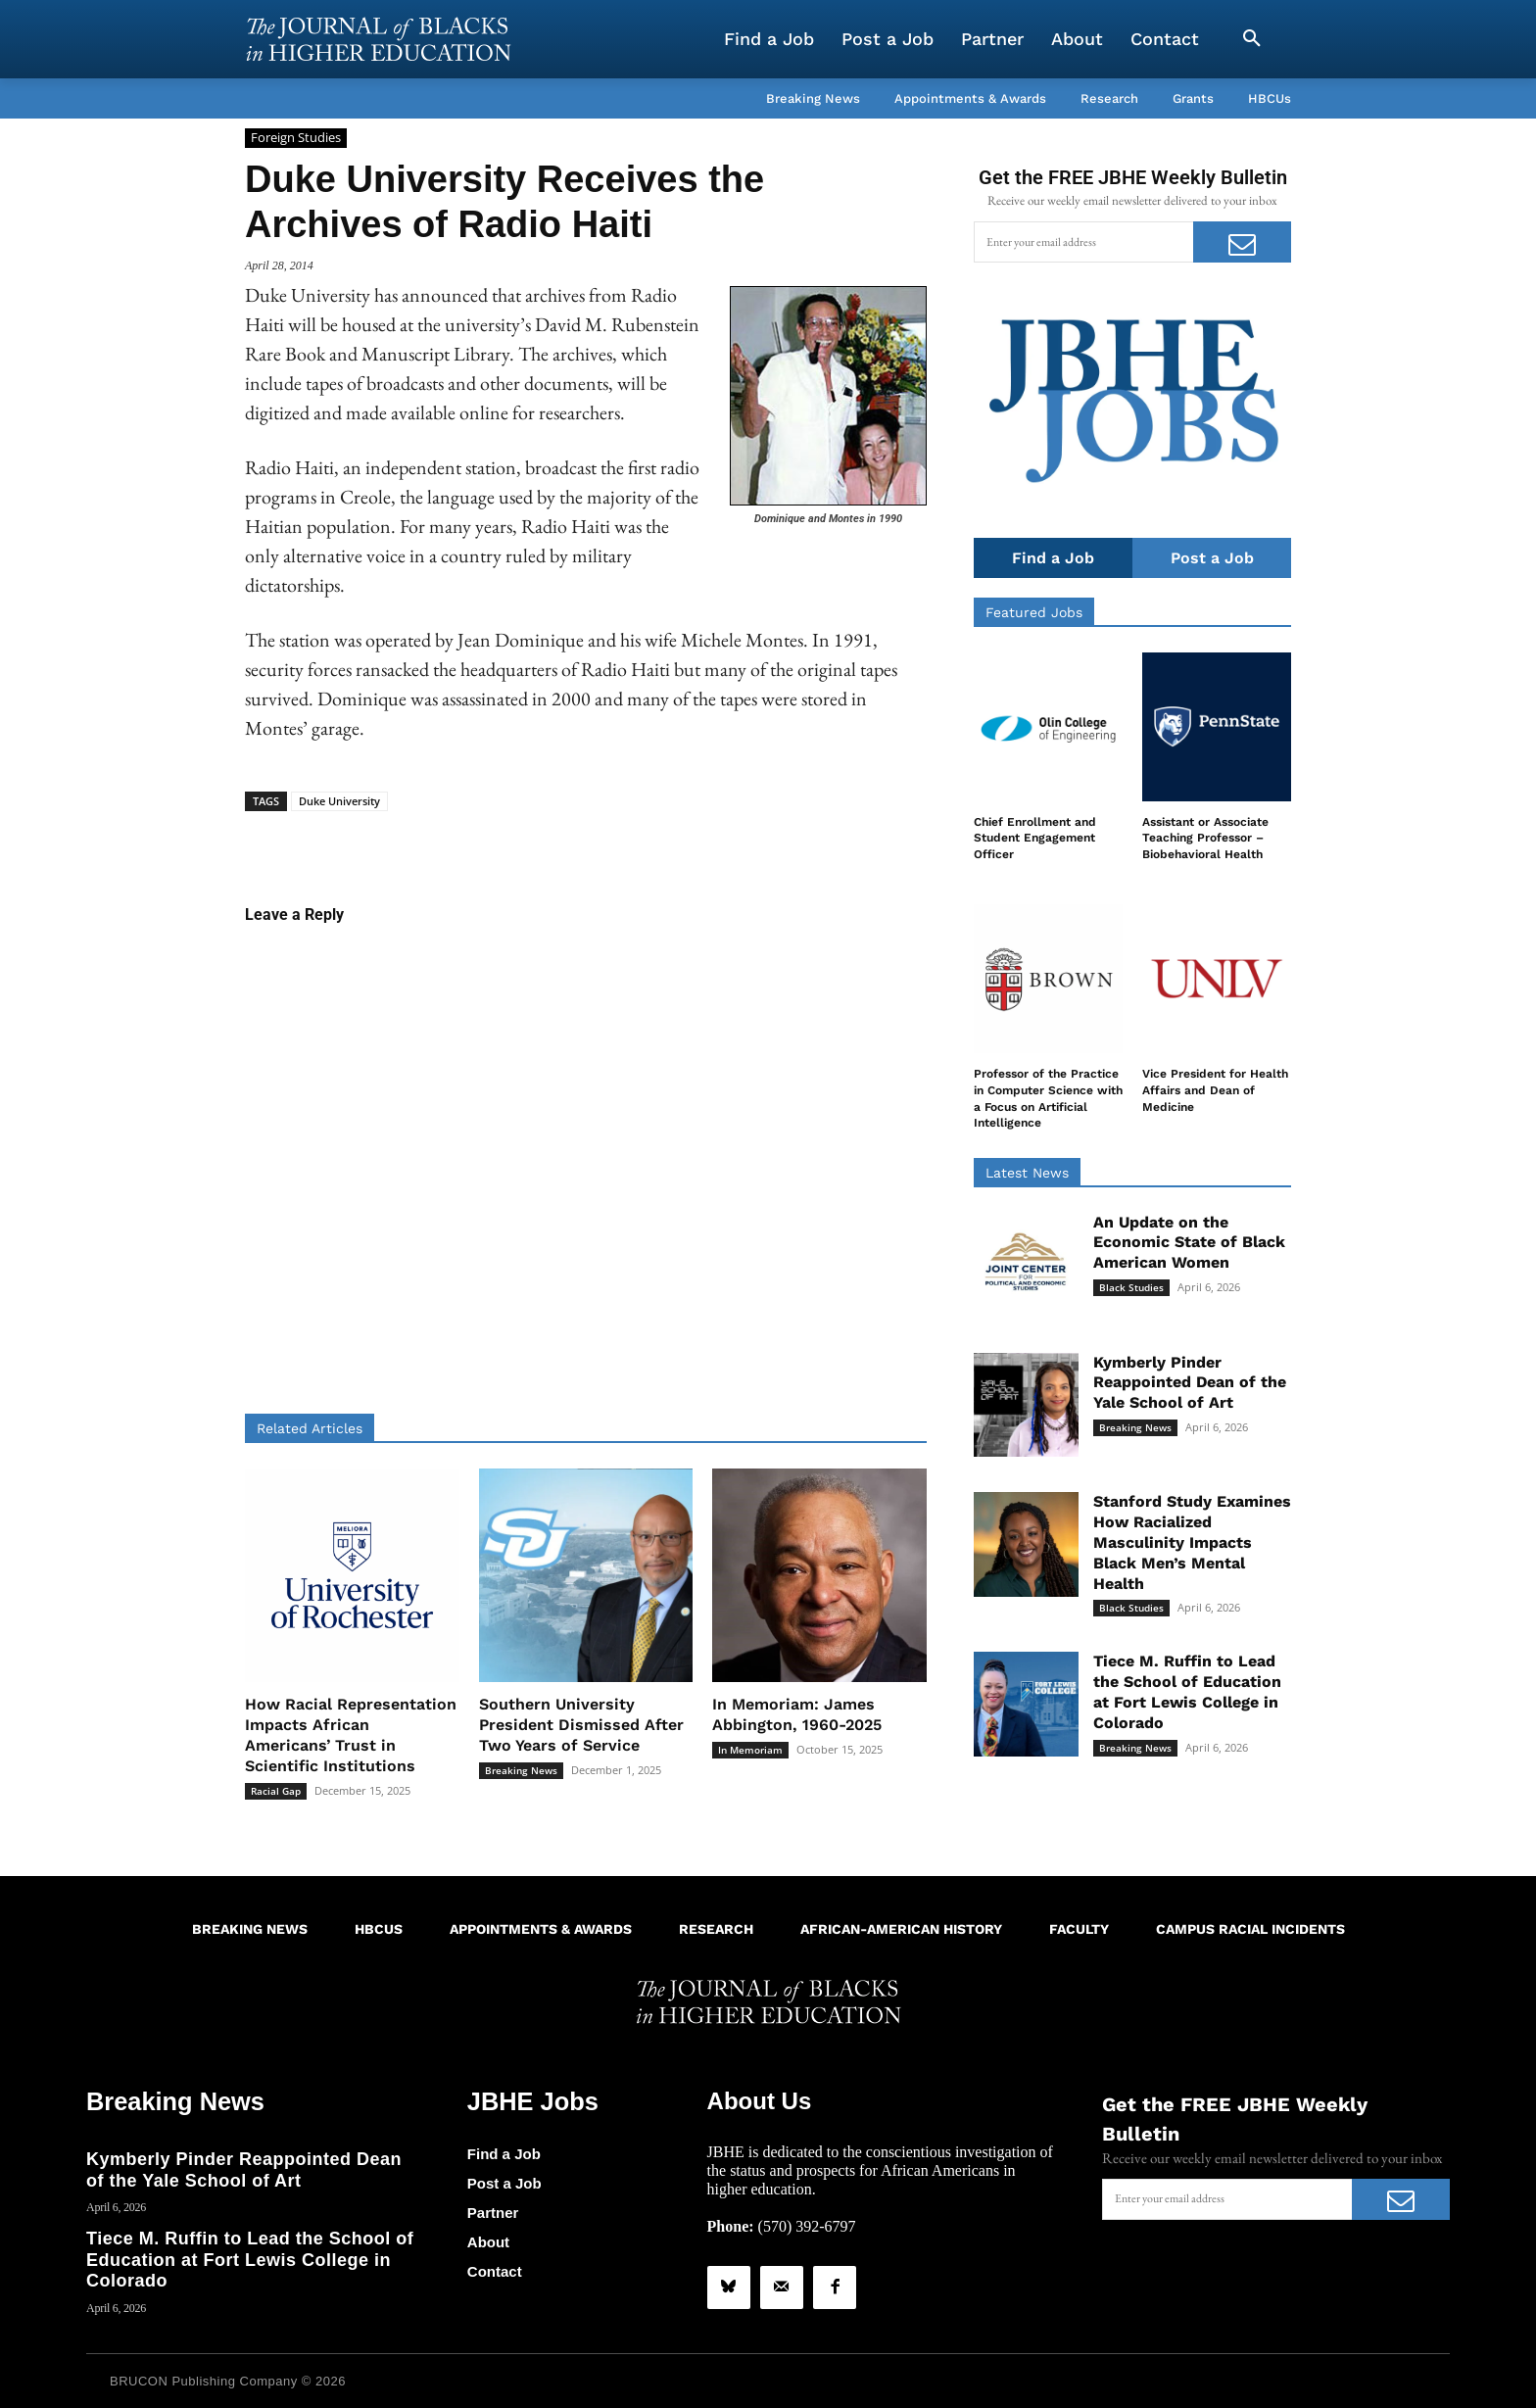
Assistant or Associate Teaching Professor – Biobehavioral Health (1205, 838)
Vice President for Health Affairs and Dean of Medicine (1215, 1091)
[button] (1252, 39)
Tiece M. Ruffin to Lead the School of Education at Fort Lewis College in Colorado (1187, 1692)
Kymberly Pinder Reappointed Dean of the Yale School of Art (1189, 1383)
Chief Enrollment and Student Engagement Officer (1035, 838)
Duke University (339, 801)
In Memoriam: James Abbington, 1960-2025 (797, 1714)
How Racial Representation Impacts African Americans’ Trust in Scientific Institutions (350, 1734)
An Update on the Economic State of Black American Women (1189, 1243)
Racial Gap (276, 1791)
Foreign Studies (296, 138)
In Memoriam (750, 1750)
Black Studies (1131, 1287)
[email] (1083, 242)
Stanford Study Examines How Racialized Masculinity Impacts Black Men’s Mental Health (1192, 1543)
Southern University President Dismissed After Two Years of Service (581, 1725)
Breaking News (521, 1770)
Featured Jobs (1033, 612)
